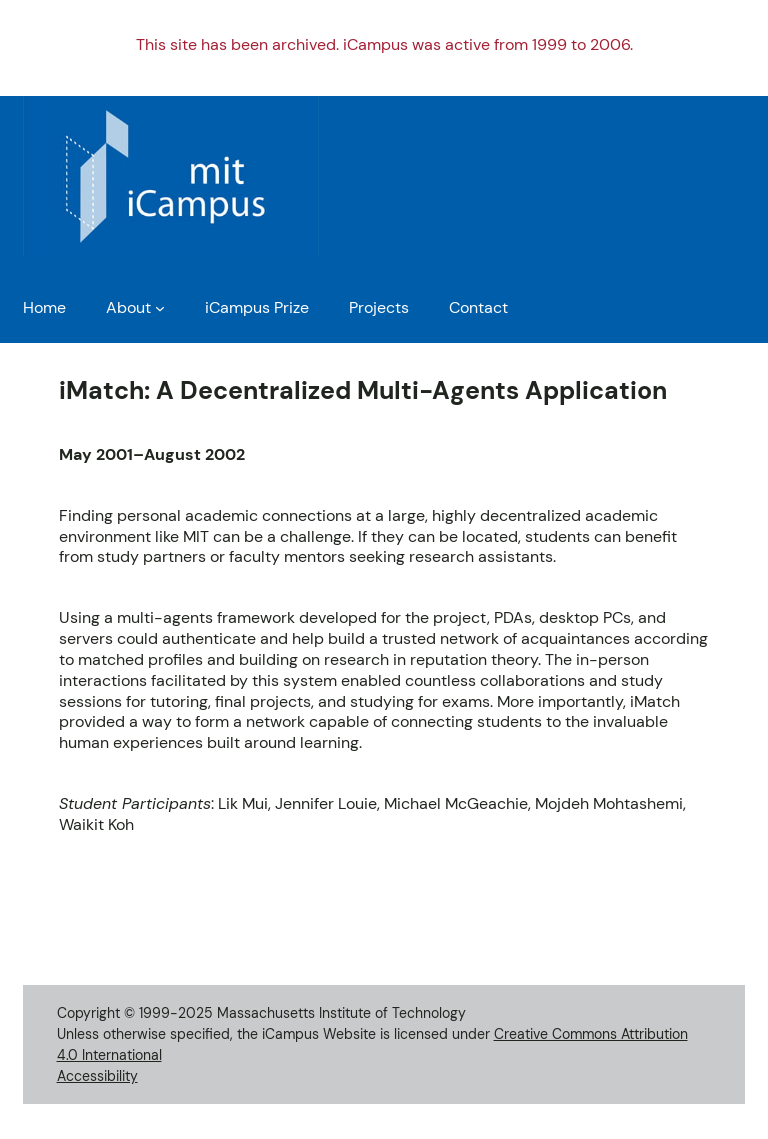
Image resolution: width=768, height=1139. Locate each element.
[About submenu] (160, 308)
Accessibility (97, 1076)
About (128, 307)
